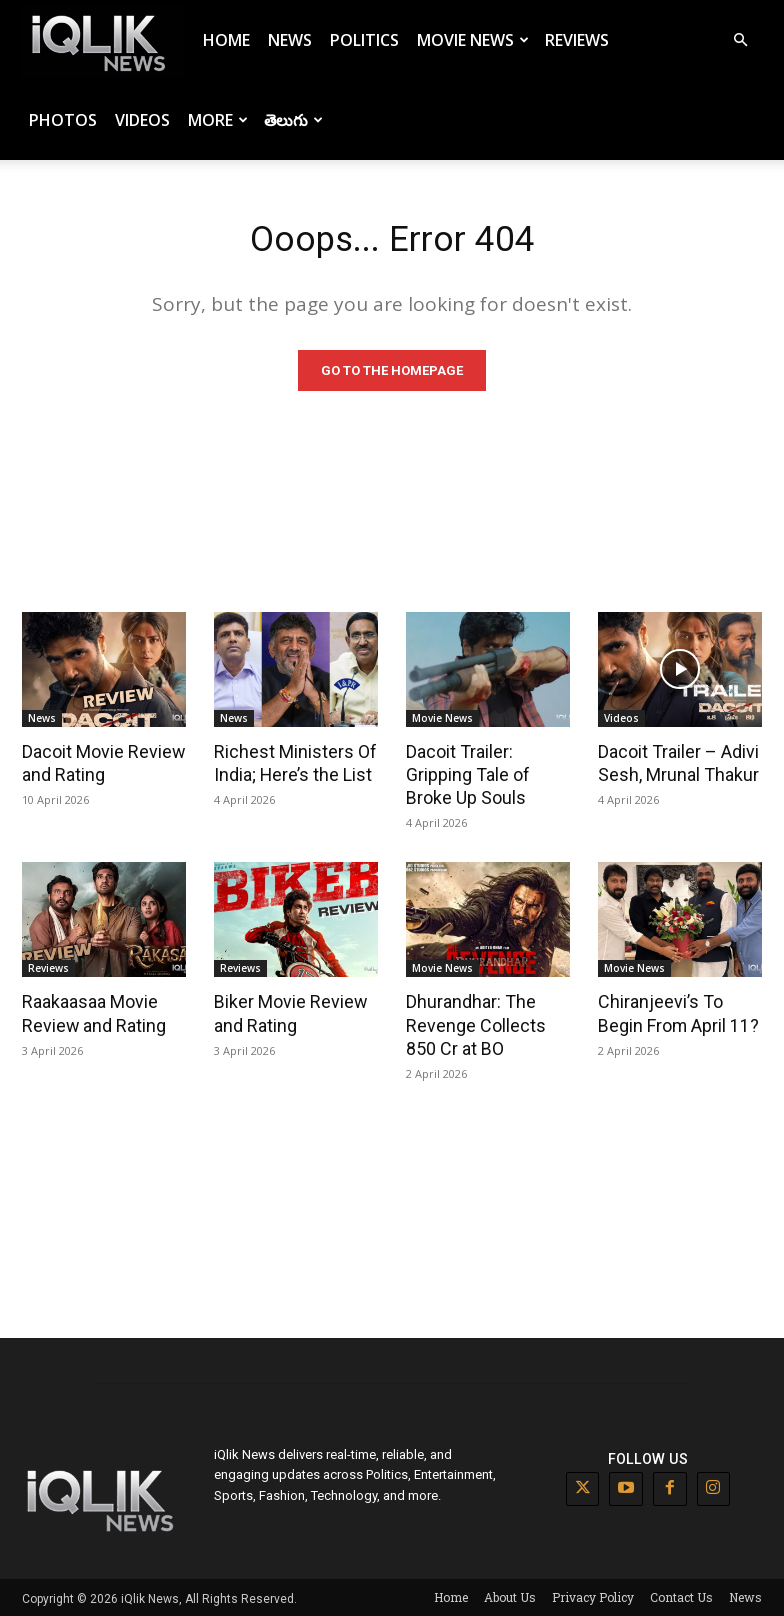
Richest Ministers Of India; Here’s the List (290, 766)
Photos (63, 120)
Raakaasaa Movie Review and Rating (90, 1013)
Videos (142, 120)
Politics (364, 40)
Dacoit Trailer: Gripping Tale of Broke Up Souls (465, 777)
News (290, 40)
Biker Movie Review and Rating (285, 1013)
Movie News (473, 40)
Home (226, 40)
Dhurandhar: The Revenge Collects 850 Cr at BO (488, 1024)
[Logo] (102, 40)
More (218, 120)
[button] (740, 40)
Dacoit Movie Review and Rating (99, 766)
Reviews (577, 40)
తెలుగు (293, 120)
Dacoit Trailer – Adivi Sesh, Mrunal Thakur (676, 766)
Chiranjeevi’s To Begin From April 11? (679, 1013)
